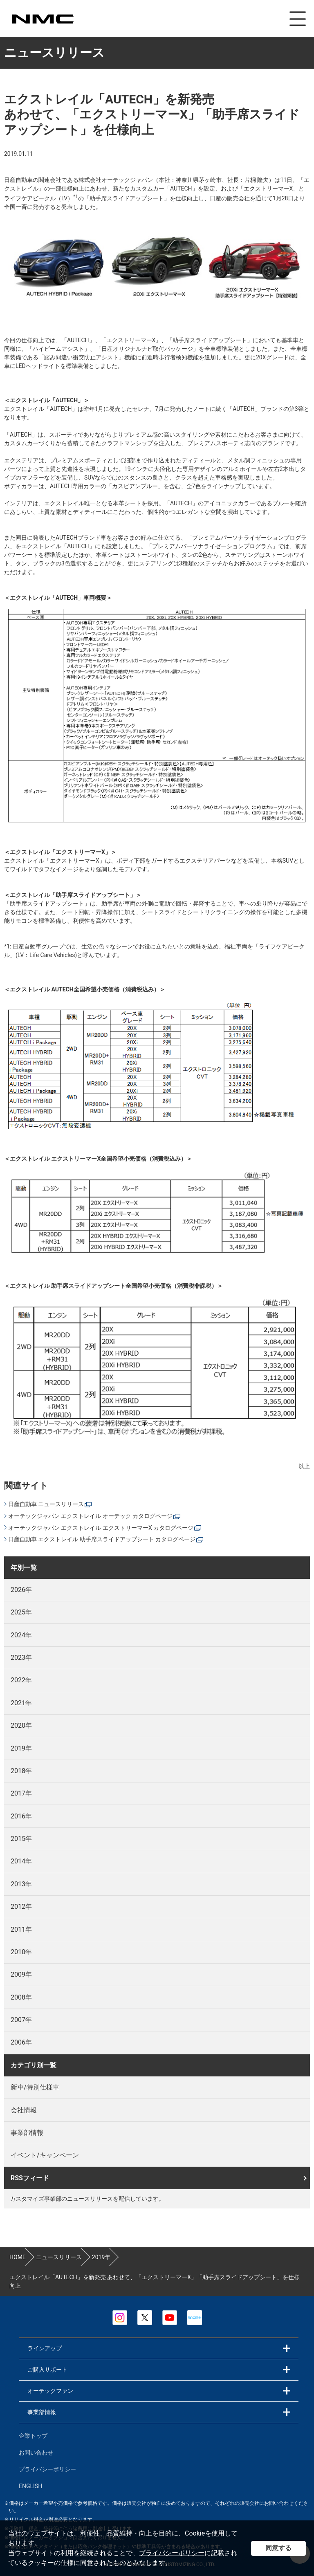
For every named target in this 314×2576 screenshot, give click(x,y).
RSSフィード (30, 2177)
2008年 (21, 1996)
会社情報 (24, 2109)
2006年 (21, 2041)
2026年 (21, 1588)
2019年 (21, 1747)
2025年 (21, 1611)
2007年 (21, 2018)
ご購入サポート (47, 2368)
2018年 (21, 1769)
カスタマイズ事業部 (42, 19)
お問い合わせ (36, 2451)
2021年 (21, 1702)
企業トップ (33, 2434)
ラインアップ (44, 2347)
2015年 (21, 1837)
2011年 (21, 1928)
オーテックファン (50, 2389)
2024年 (21, 1634)
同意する (278, 2548)
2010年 (21, 1951)
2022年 (21, 1679)
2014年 (21, 1860)
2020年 (21, 1724)
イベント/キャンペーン (45, 2154)
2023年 (21, 1656)
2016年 (21, 1815)
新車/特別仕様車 (35, 2086)
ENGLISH (30, 2485)
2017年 (21, 1792)
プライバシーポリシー (171, 2553)
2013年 (21, 1883)
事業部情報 (27, 2131)
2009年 (21, 1973)
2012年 (21, 1905)
